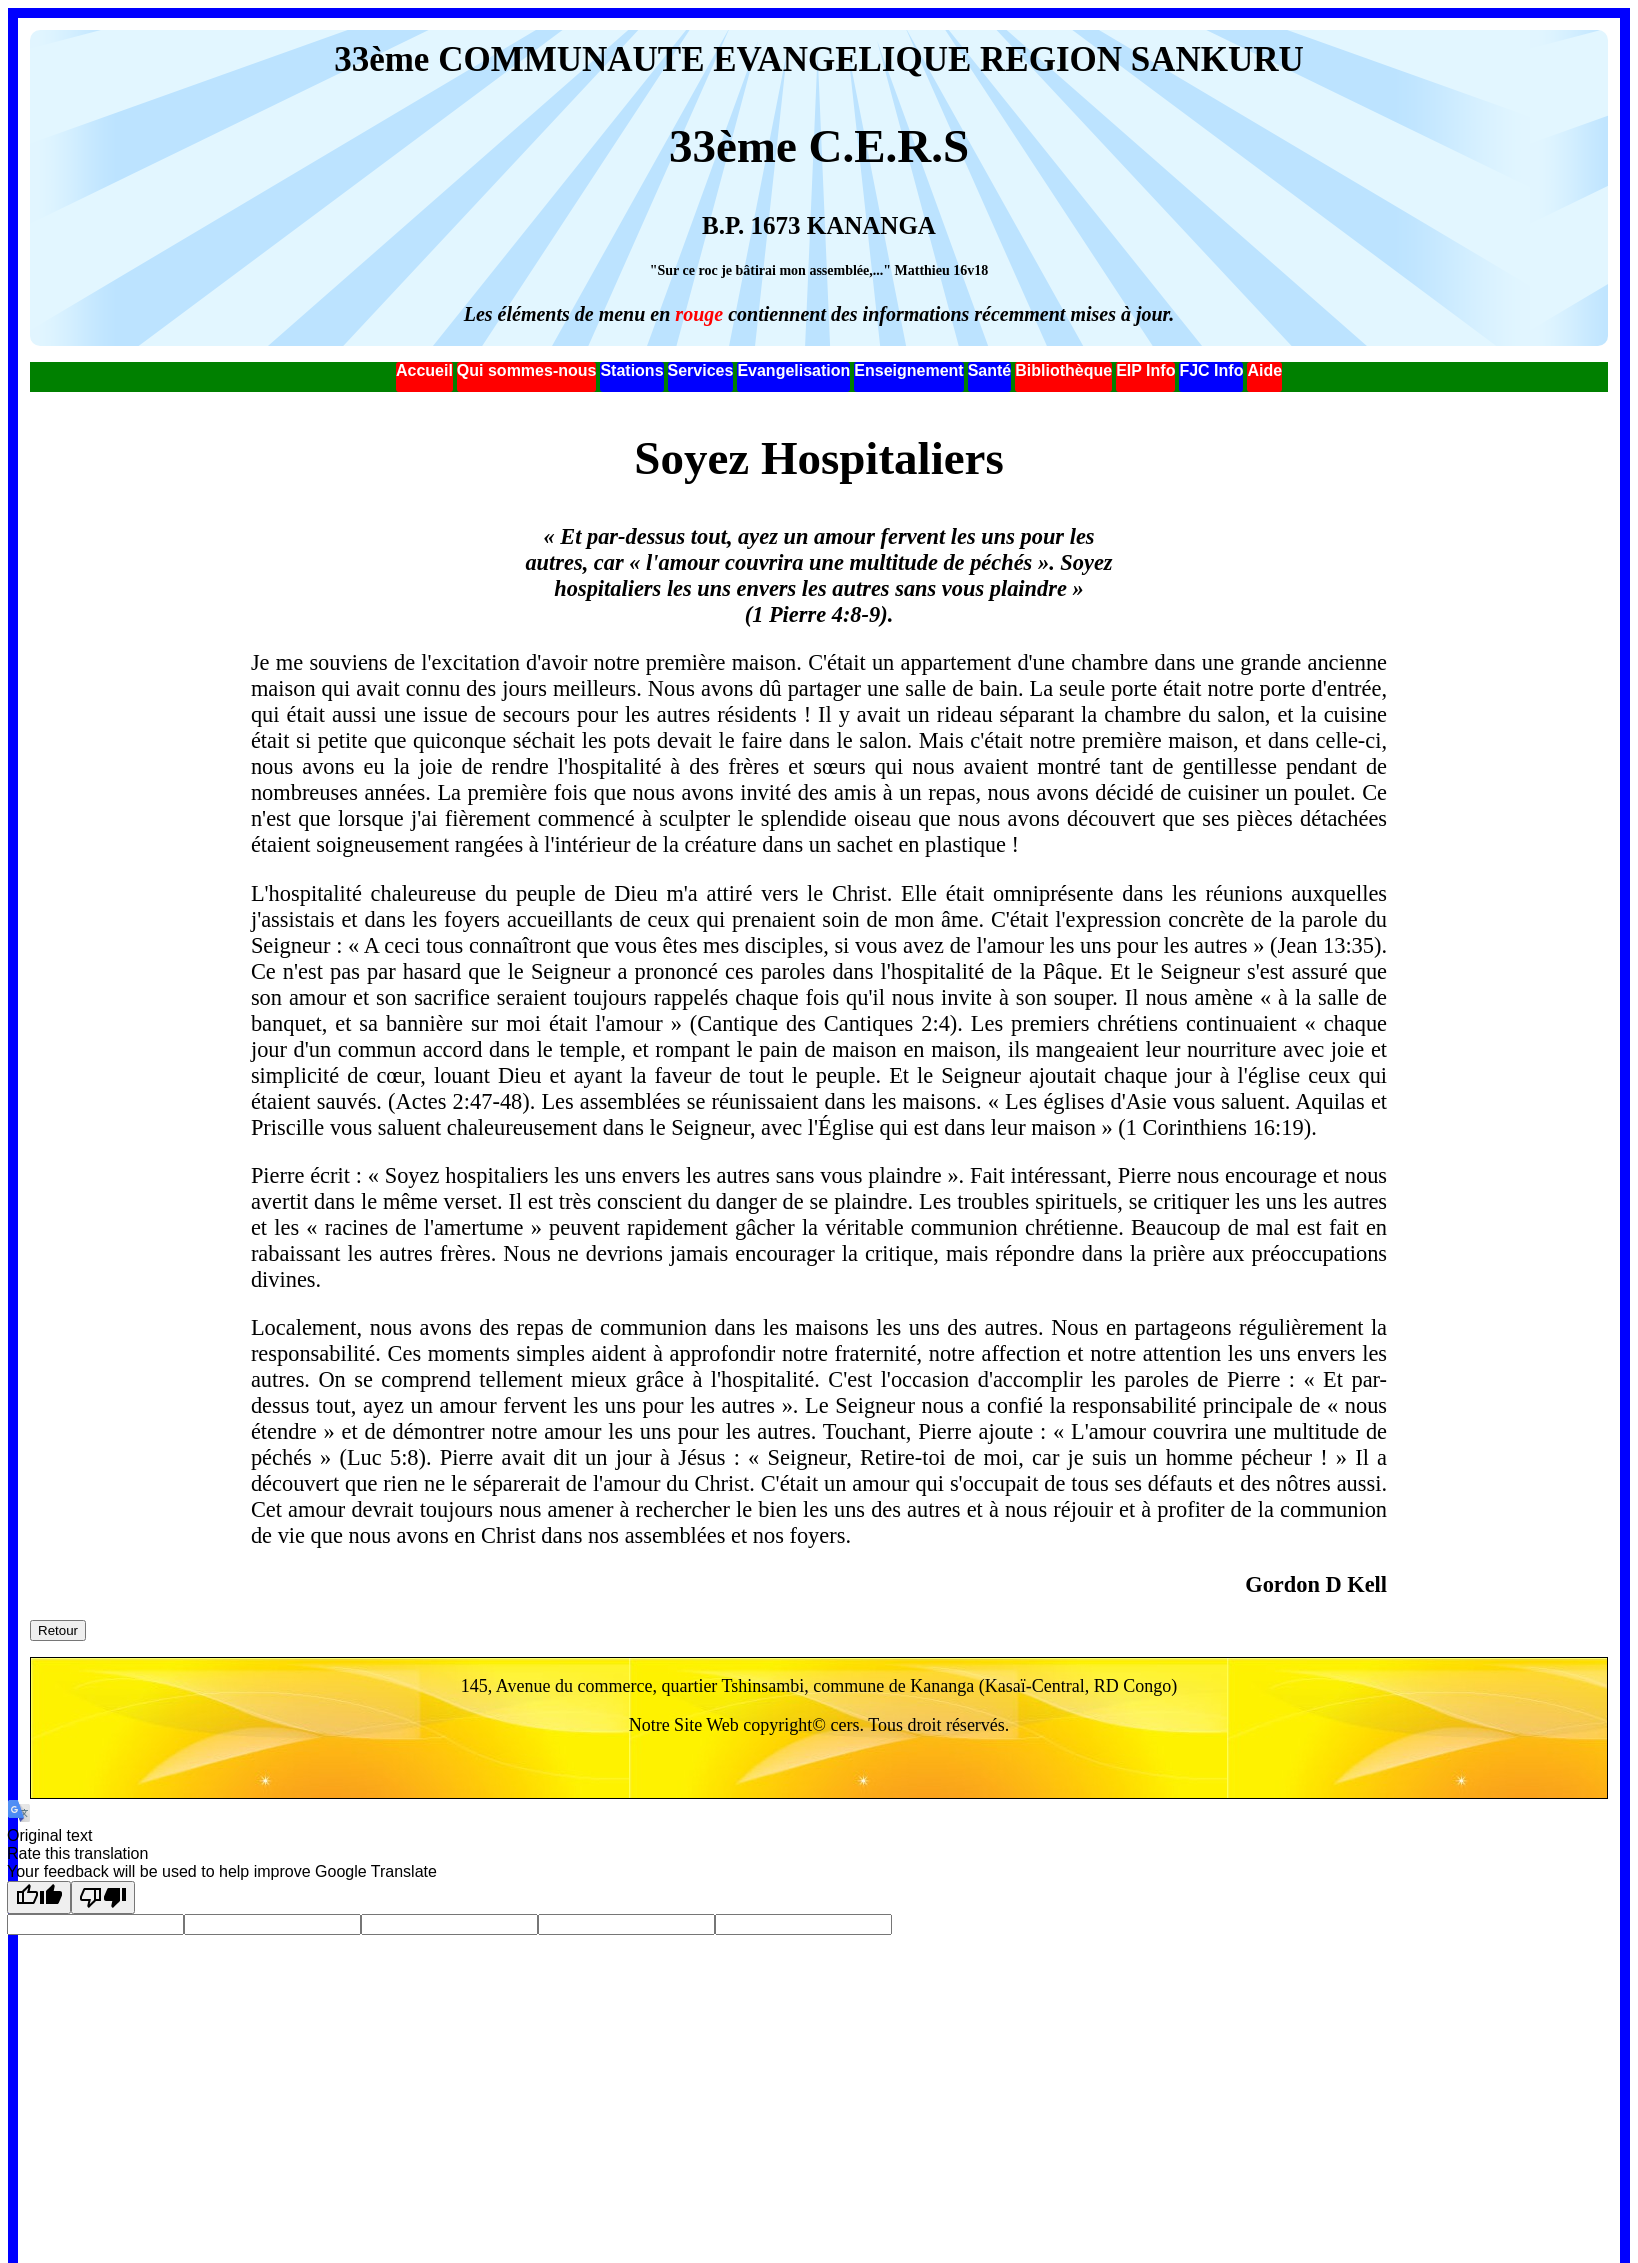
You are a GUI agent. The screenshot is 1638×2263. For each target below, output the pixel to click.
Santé (990, 370)
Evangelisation (793, 370)
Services (701, 370)
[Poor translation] (103, 1897)
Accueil (424, 370)
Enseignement (908, 370)
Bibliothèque (1063, 370)
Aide (1264, 370)
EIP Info (1145, 370)
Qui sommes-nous (527, 370)
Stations (631, 370)
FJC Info (1211, 370)
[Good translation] (39, 1897)
